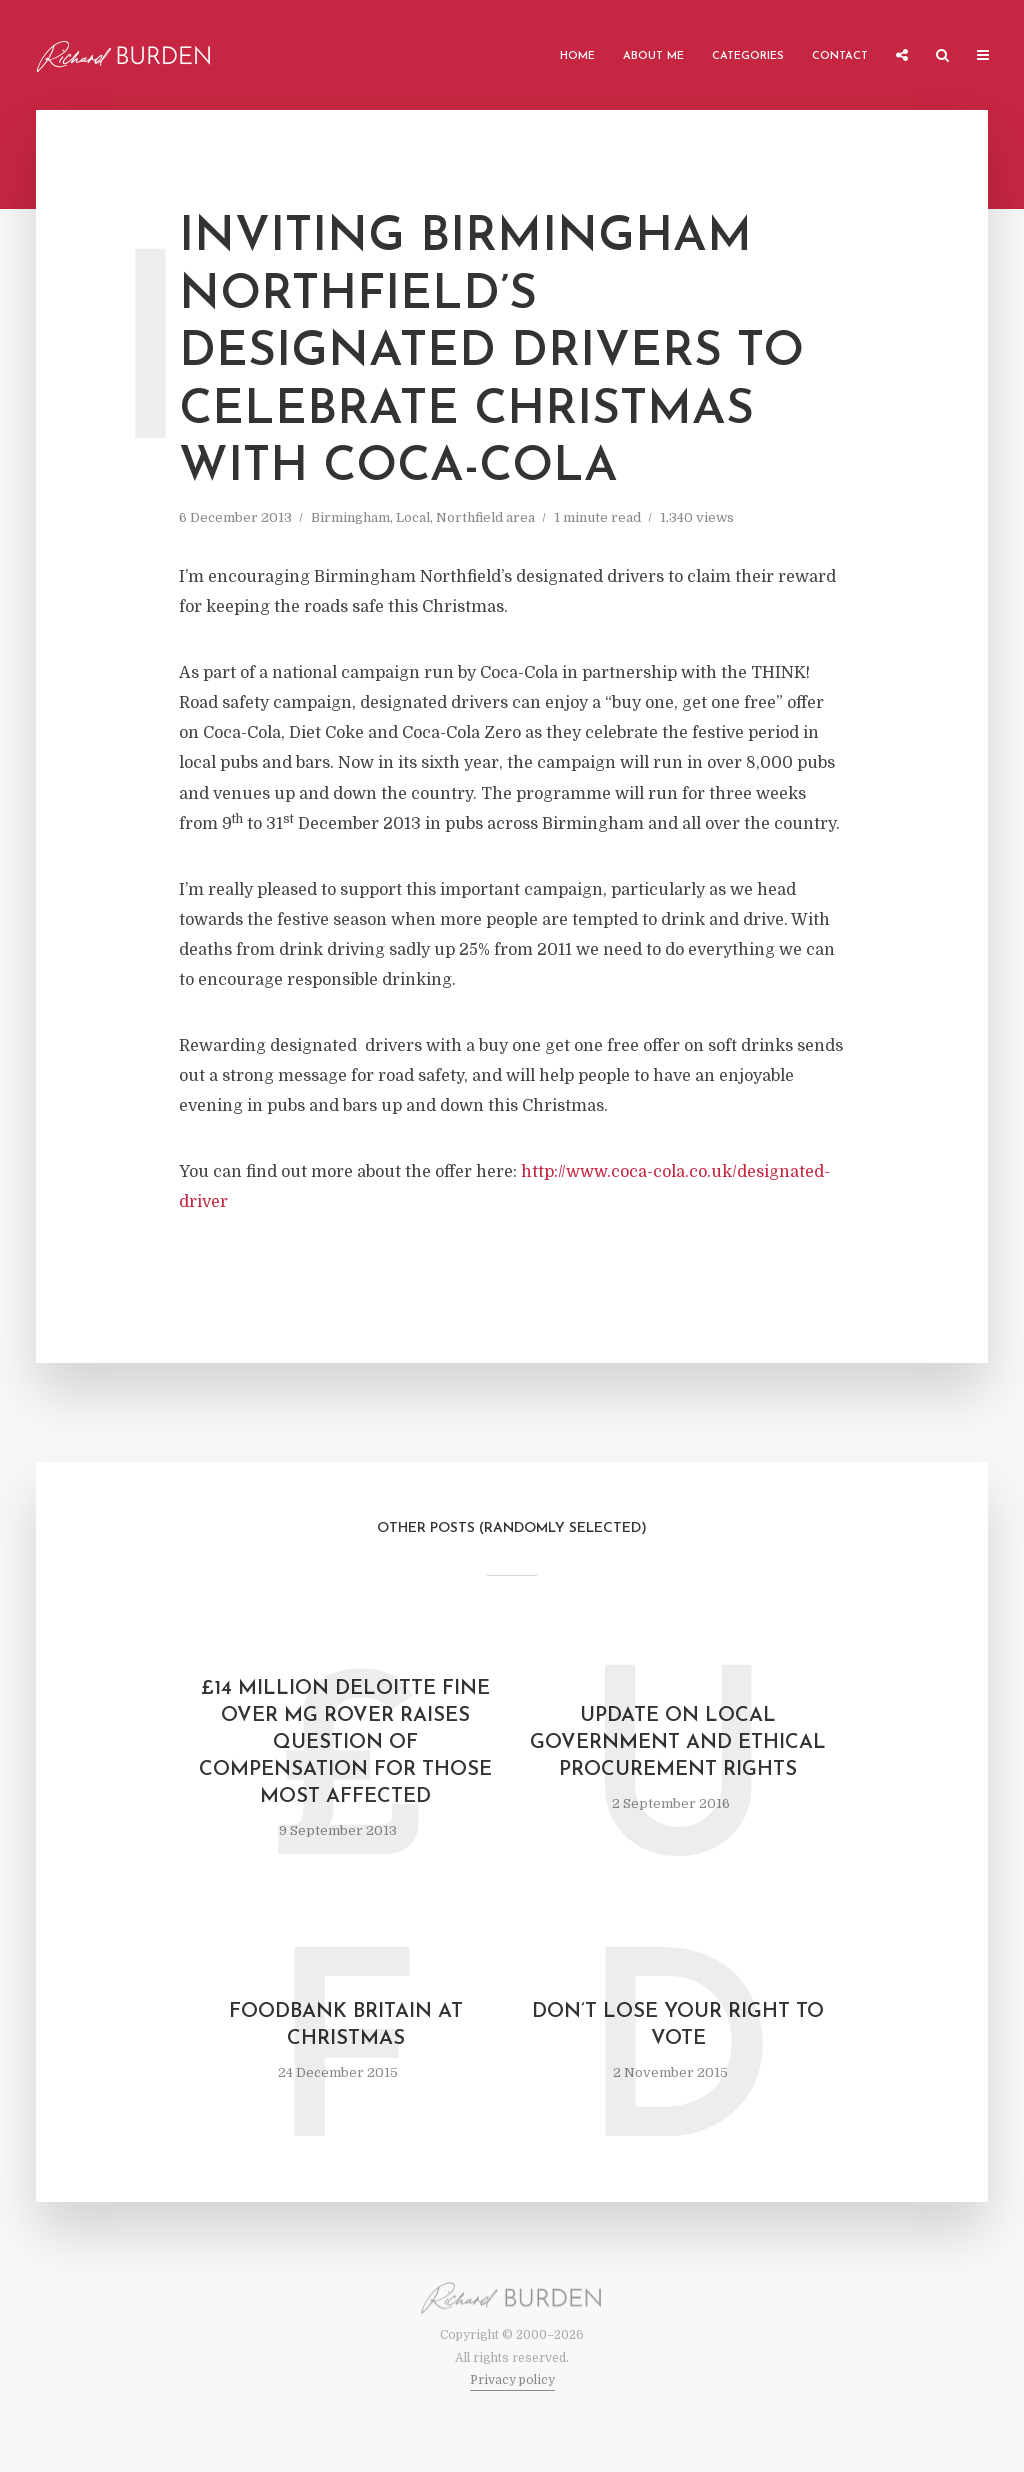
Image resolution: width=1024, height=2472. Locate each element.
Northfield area (485, 517)
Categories (748, 56)
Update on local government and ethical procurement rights (678, 1743)
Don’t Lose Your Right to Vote (678, 2025)
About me (653, 56)
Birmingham (350, 517)
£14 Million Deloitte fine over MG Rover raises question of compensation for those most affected (345, 1743)
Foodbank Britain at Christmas (346, 2025)
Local (413, 517)
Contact (840, 56)
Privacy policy (512, 2380)
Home (577, 56)
